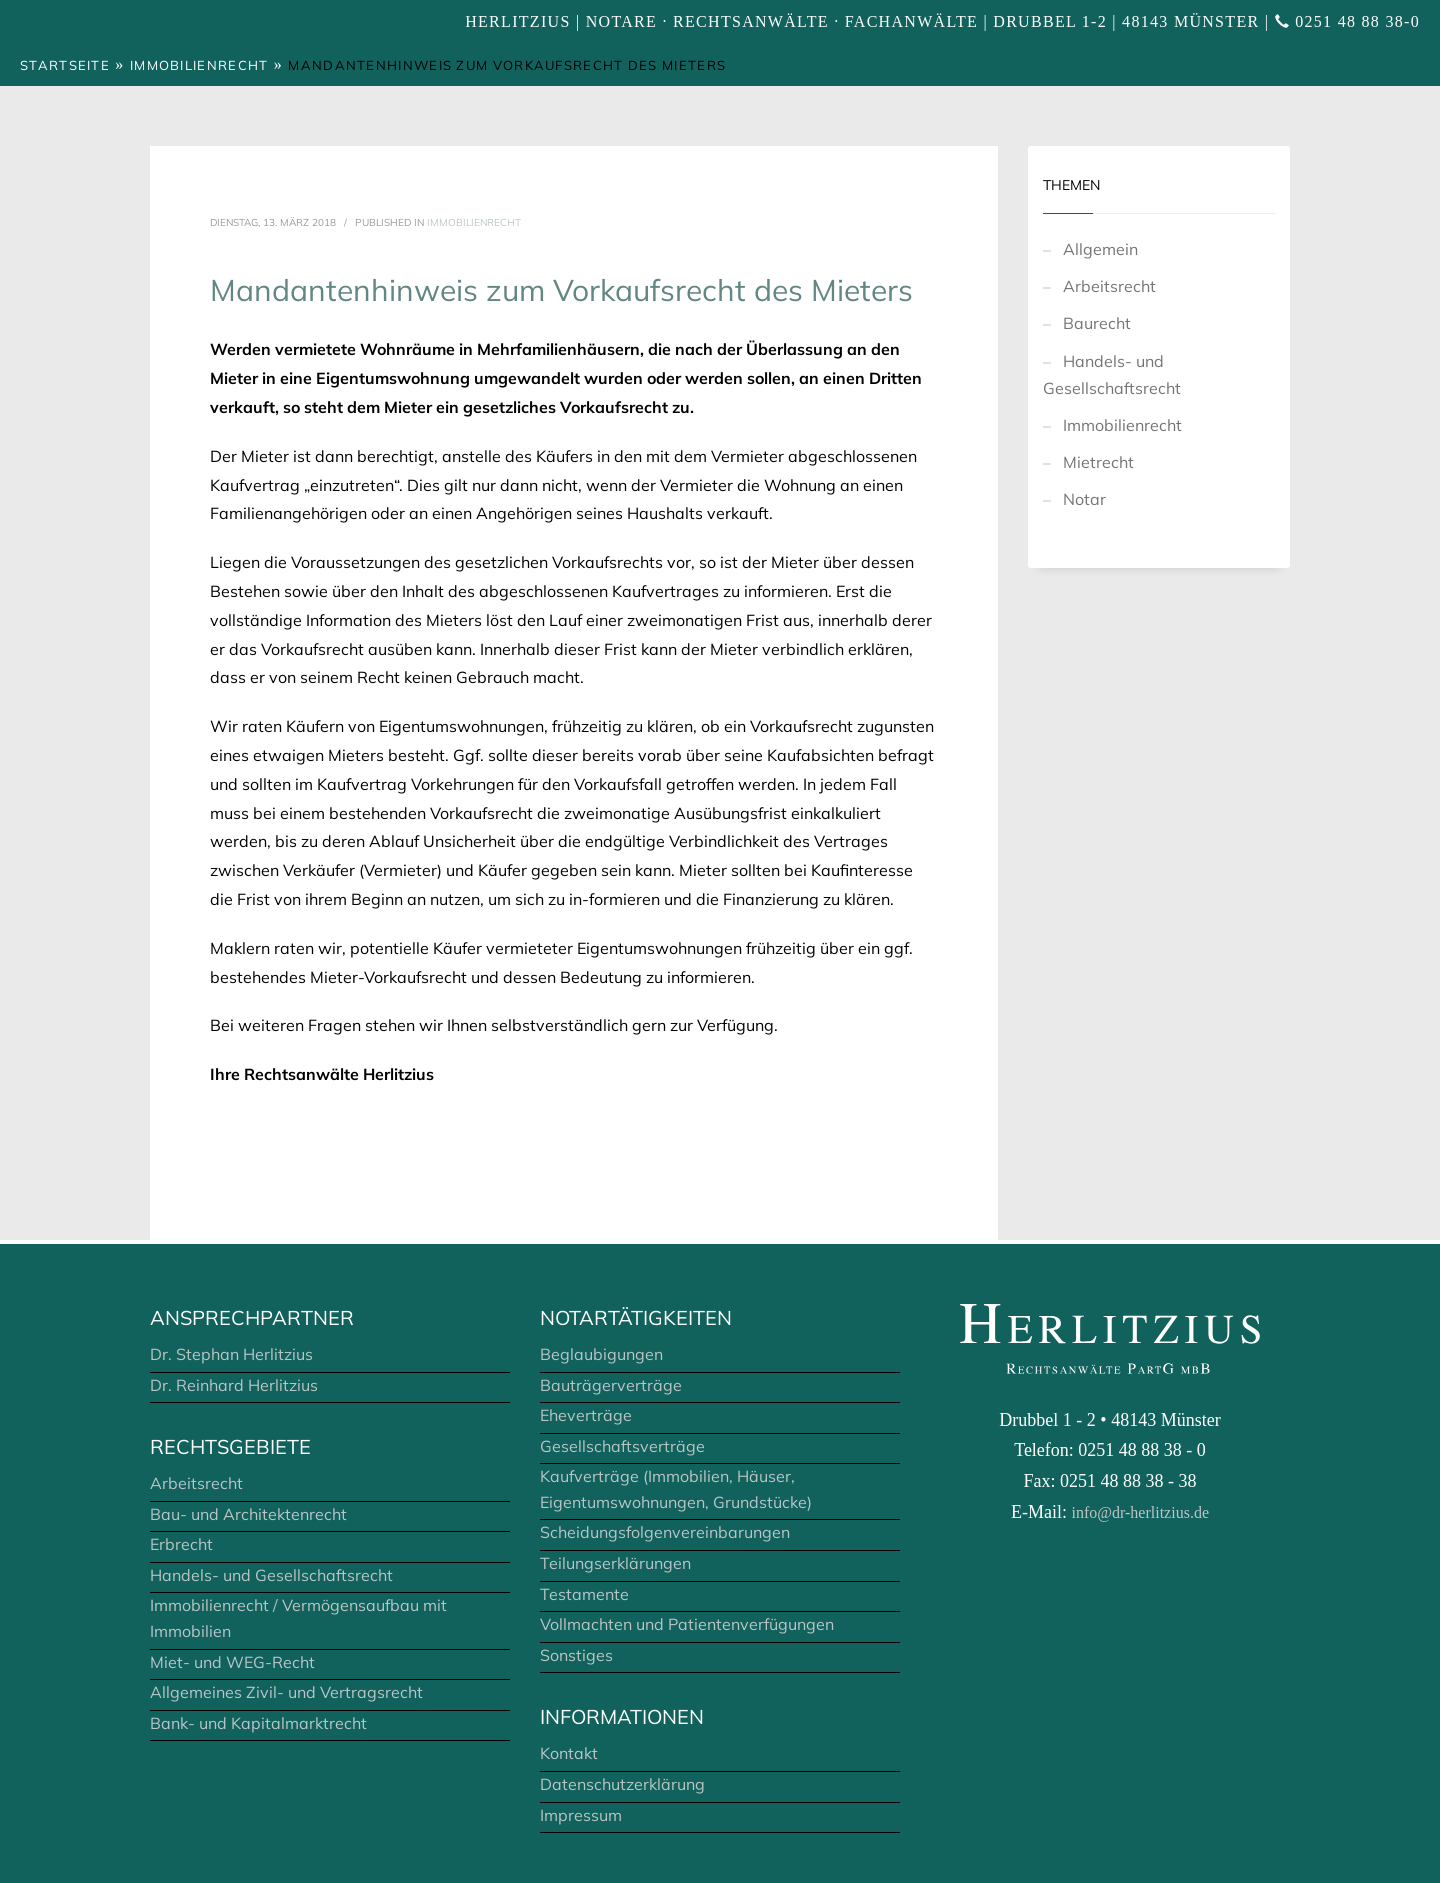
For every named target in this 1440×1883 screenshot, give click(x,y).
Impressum (581, 1815)
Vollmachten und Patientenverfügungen (687, 1624)
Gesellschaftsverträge (622, 1446)
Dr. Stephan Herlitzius (231, 1354)
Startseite (65, 65)
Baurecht (1097, 323)
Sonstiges (576, 1655)
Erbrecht (181, 1544)
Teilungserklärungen (615, 1563)
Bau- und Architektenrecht (248, 1514)
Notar (1084, 499)
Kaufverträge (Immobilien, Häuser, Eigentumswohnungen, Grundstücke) (676, 1489)
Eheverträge (586, 1415)
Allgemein (1100, 249)
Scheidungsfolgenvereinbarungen (665, 1532)
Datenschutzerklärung (622, 1784)
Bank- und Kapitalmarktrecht (258, 1723)
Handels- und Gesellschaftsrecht (1112, 374)
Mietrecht (1098, 462)
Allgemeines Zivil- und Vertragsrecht (286, 1692)
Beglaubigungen (601, 1354)
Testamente (584, 1594)
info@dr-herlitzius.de (1140, 1512)
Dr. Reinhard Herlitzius (234, 1385)
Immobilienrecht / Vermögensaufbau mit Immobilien (298, 1618)
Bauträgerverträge (611, 1385)
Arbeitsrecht (1109, 286)
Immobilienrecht (199, 65)
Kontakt (569, 1753)
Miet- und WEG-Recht (232, 1662)
